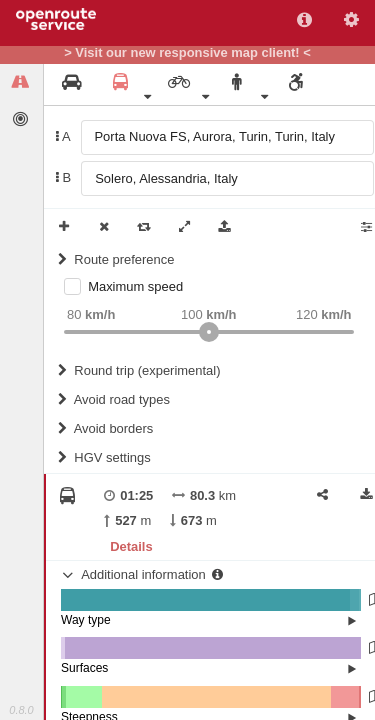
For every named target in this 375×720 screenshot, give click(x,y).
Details (131, 546)
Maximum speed (135, 286)
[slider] (209, 332)
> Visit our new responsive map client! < (187, 53)
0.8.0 (21, 710)
